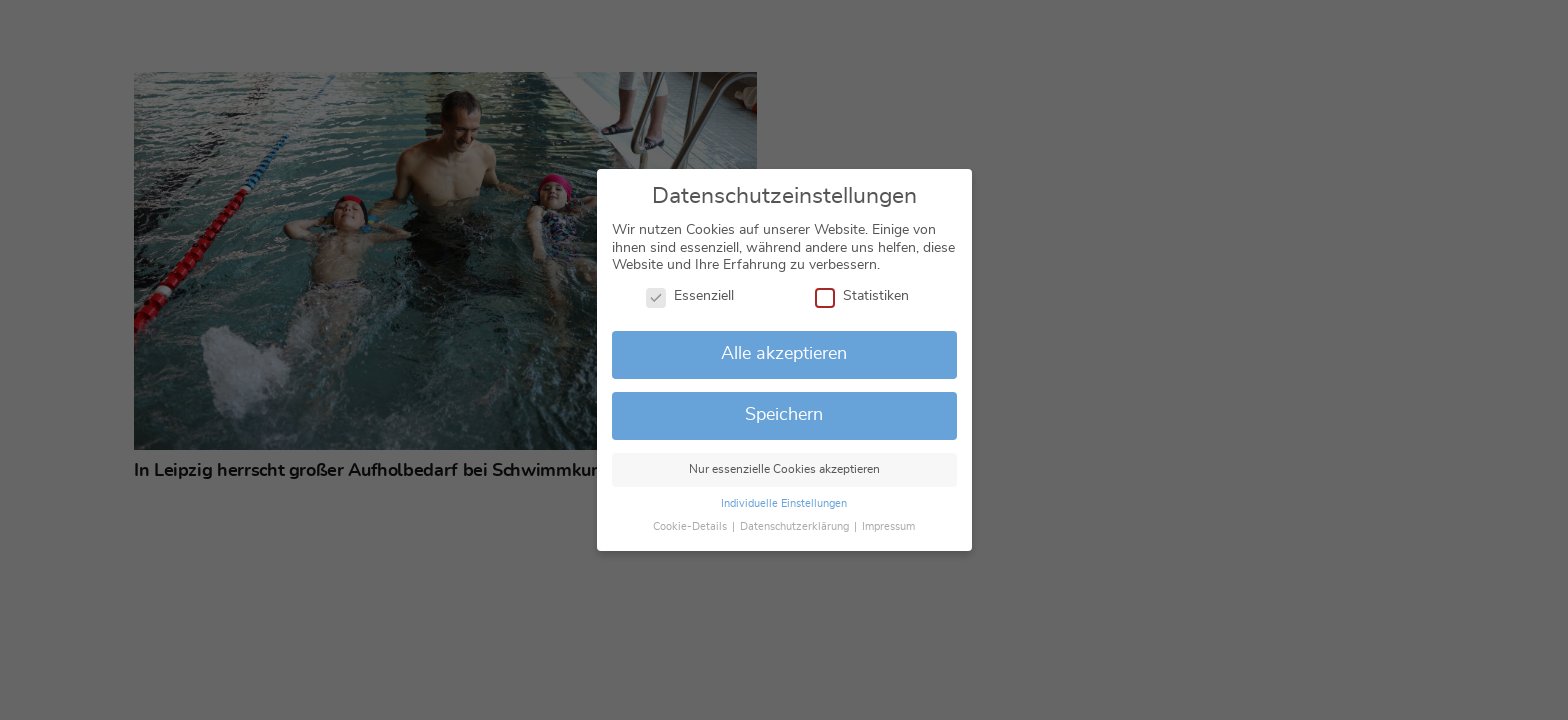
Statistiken (862, 297)
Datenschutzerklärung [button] (796, 527)
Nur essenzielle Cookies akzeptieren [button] (784, 469)
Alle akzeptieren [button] (784, 354)
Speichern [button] (784, 415)
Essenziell (690, 297)
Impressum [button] (888, 527)
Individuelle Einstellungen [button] (784, 504)
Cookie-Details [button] (691, 527)
